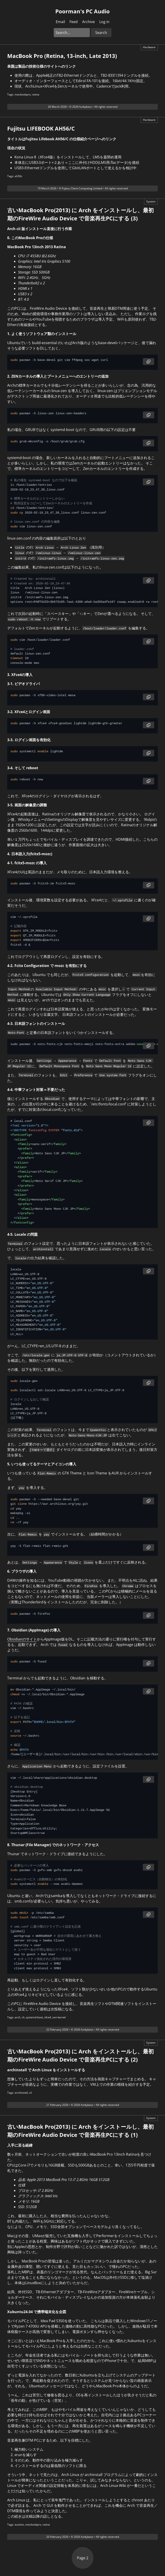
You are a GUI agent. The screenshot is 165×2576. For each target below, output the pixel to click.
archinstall (21, 2093)
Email (60, 21)
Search (101, 32)
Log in (104, 21)
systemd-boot (34, 2017)
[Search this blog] (72, 32)
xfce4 (47, 2017)
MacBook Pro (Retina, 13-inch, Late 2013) (62, 56)
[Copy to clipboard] (148, 361)
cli (23, 2017)
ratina (35, 94)
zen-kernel (59, 2017)
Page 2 (82, 2557)
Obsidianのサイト (22, 1639)
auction (19, 2524)
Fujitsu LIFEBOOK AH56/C (41, 128)
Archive (88, 21)
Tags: (10, 94)
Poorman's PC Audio (82, 11)
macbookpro (22, 94)
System (151, 201)
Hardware (149, 47)
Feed (74, 21)
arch (17, 2017)
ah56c (18, 176)
